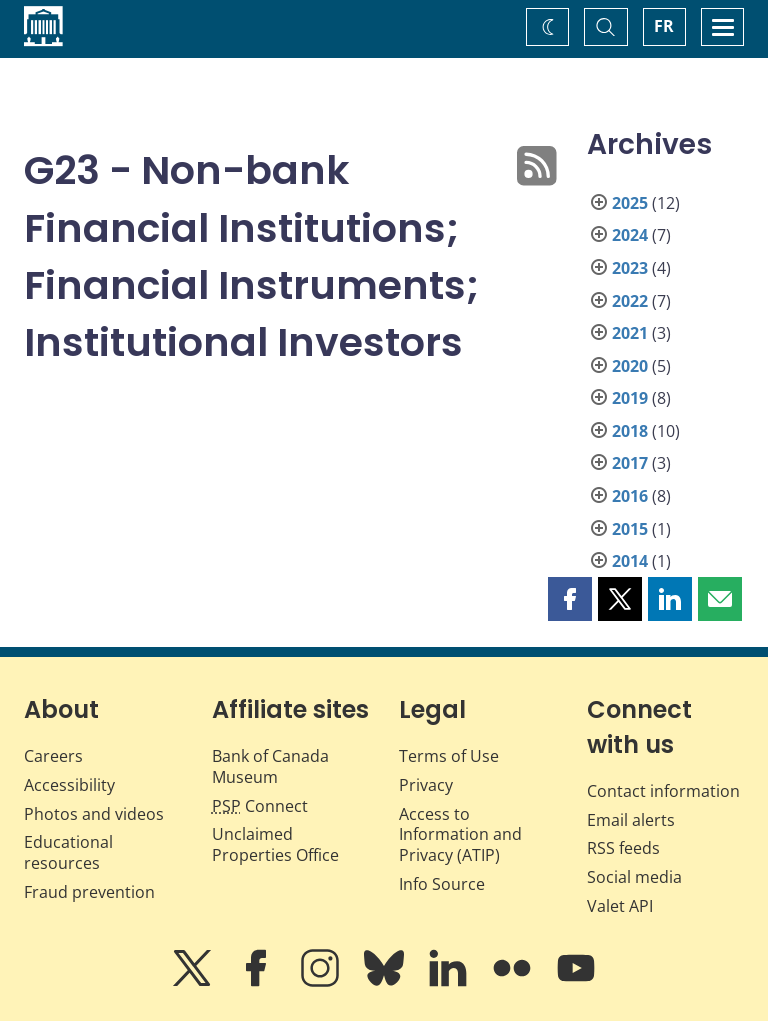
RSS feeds (623, 848)
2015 (630, 529)
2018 (630, 431)
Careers (53, 756)
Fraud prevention (89, 892)
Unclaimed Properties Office (275, 844)
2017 (630, 463)
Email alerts (631, 820)
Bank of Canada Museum (270, 766)
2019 (630, 398)
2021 (630, 333)
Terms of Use (449, 756)
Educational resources (68, 852)
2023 (630, 268)
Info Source (442, 884)
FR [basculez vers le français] (664, 26)
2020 (630, 366)
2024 (630, 235)
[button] (570, 599)
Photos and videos (94, 814)
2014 (630, 561)
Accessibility (69, 785)
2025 (630, 203)
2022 (630, 301)
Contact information (663, 791)
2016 (630, 496)
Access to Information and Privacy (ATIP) (460, 835)
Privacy (426, 785)
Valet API (620, 906)
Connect (260, 806)
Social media (634, 877)
